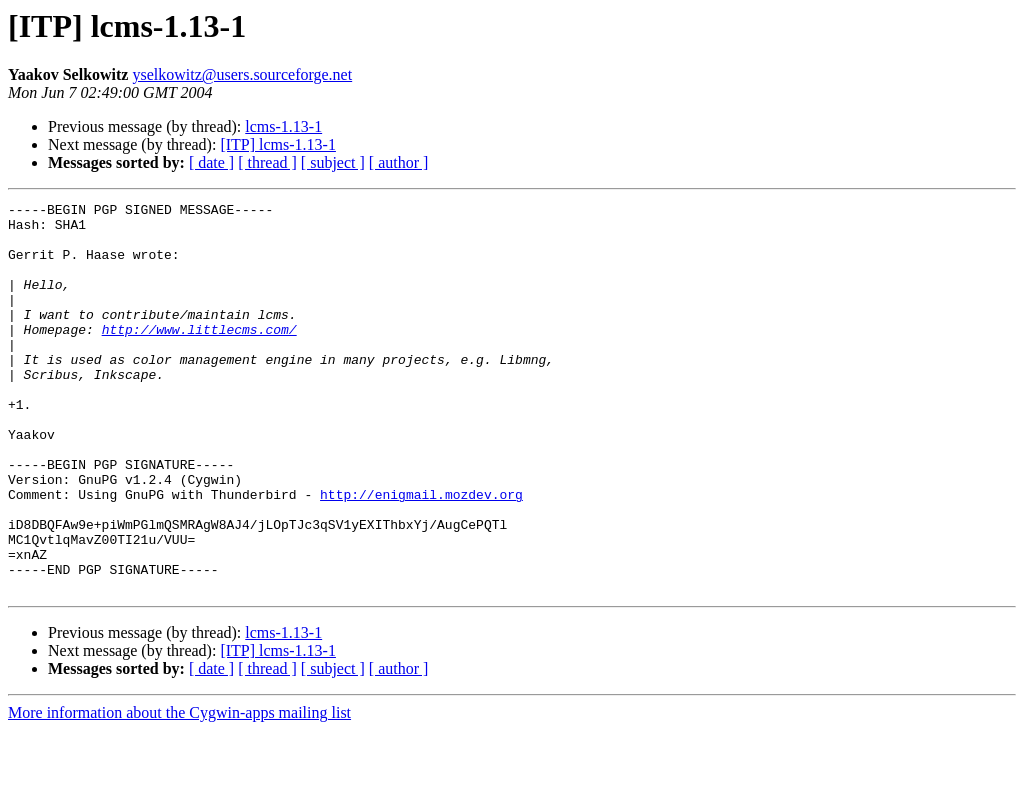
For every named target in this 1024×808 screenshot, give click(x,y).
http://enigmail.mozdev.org (421, 554)
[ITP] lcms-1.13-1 (278, 144)
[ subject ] (333, 162)
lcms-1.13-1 (283, 126)
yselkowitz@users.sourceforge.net (242, 74)
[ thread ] (267, 162)
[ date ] (211, 162)
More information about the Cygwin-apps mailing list (179, 790)
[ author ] (399, 162)
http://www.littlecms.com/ (199, 356)
